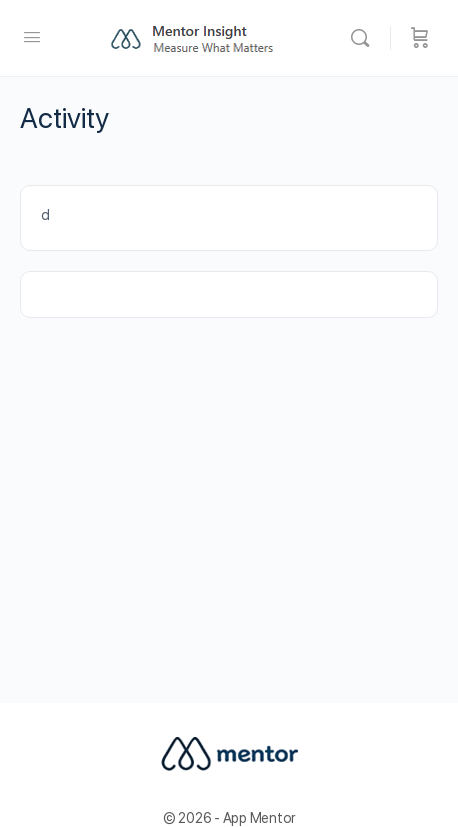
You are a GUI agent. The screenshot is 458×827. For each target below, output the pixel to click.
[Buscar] (365, 38)
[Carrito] (420, 38)
